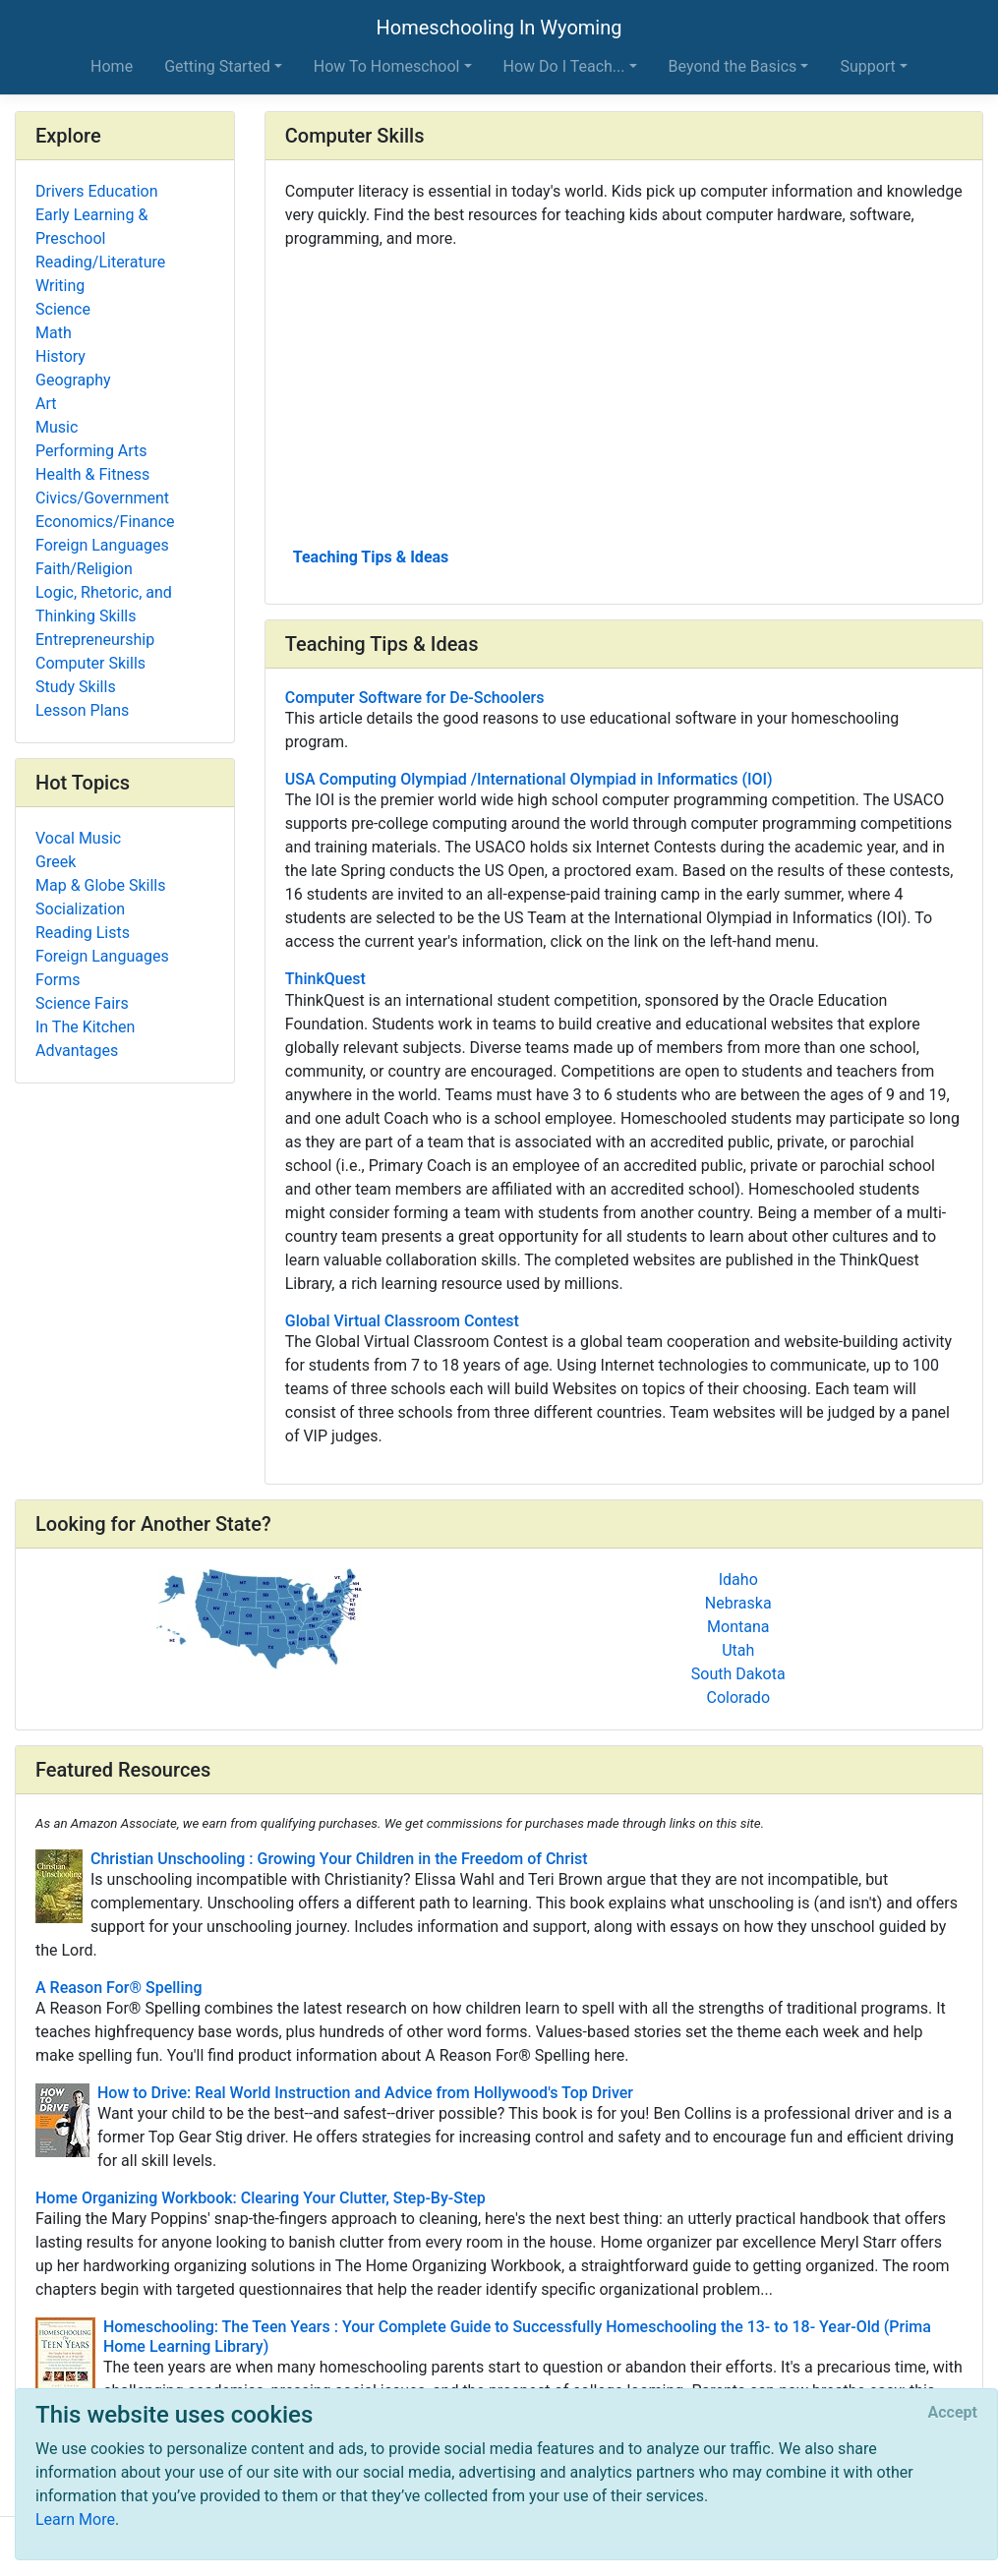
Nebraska (738, 1603)
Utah (738, 1650)
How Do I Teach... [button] (564, 66)
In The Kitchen (85, 1027)
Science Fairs (82, 1003)
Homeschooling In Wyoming (499, 27)
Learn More (75, 2519)
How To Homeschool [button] (387, 66)
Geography (73, 380)
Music (56, 427)
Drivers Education (96, 191)
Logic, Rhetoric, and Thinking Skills (103, 604)
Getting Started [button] (217, 66)
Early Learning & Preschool (91, 226)
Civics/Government (102, 498)
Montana (738, 1626)
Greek (55, 861)
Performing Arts (91, 450)
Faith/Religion (84, 568)
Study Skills (75, 686)
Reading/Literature (100, 262)
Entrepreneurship (94, 639)
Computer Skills (90, 663)
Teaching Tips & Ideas (371, 557)
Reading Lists (82, 932)
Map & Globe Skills (100, 885)
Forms (58, 979)
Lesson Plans (82, 710)
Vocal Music (78, 838)
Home (111, 66)
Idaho (738, 1579)
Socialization (80, 909)
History (60, 356)
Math (53, 332)
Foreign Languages (102, 545)
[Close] (953, 2412)
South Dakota (738, 1674)
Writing (60, 285)
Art (45, 403)
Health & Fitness (92, 474)
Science (62, 309)
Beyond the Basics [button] (733, 66)
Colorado (738, 1697)
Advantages (76, 1050)
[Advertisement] (624, 396)
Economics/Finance (105, 521)
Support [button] (867, 66)
